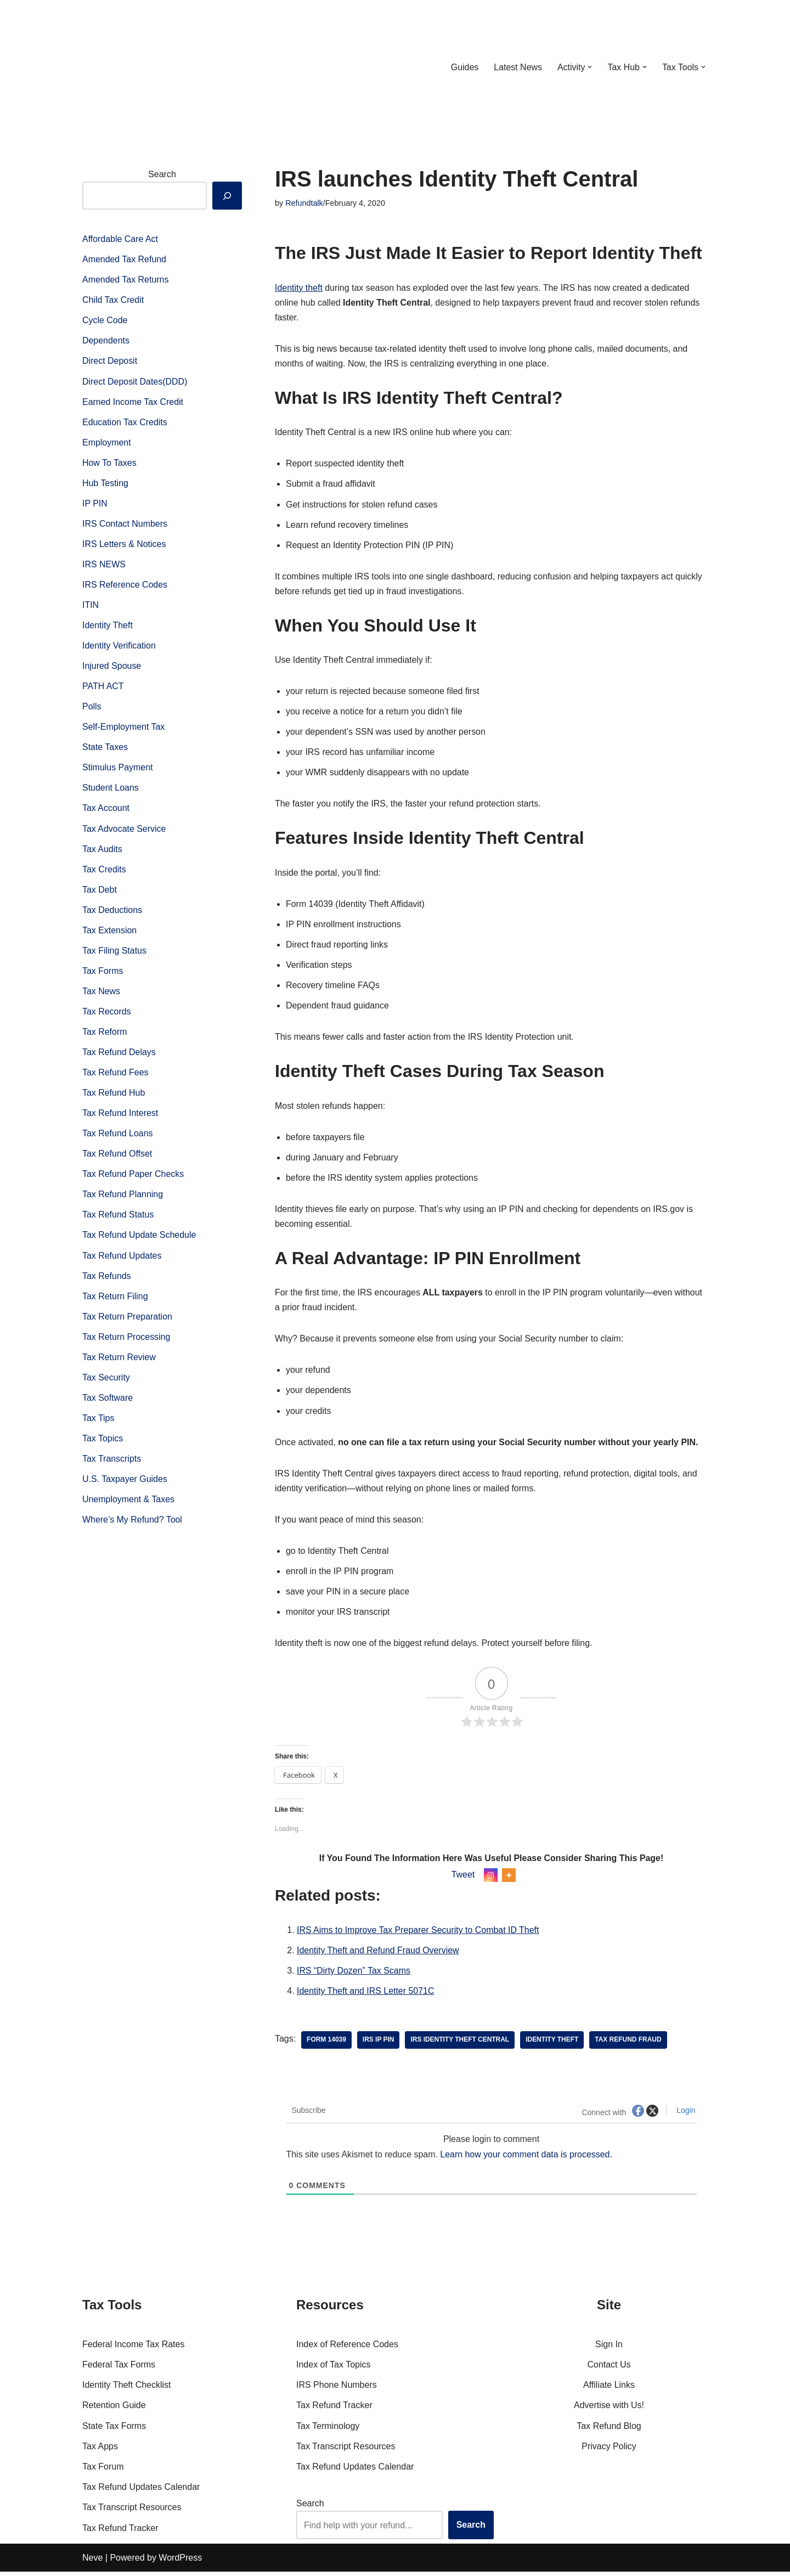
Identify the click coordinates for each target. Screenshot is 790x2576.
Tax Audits (102, 851)
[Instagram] (491, 1879)
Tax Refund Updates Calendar (141, 2491)
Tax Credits (104, 871)
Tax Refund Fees (115, 1075)
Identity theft (299, 287)
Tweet (463, 1878)
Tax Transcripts (112, 1463)
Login (684, 2114)
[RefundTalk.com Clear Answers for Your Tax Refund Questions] (139, 67)
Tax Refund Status (118, 1218)
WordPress (180, 2562)
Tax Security (106, 1381)
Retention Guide (114, 2409)
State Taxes (105, 749)
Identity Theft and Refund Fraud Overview (378, 1954)
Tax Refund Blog (609, 2429)
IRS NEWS (104, 565)
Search (162, 174)
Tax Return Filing (115, 1300)
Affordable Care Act (120, 239)
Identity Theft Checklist (126, 2389)
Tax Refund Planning (122, 1198)
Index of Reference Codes (347, 2348)
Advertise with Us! (609, 2409)
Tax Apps (100, 2450)
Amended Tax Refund (124, 259)
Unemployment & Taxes (128, 1504)
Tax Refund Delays (119, 1055)
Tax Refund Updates (122, 1259)
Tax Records (106, 1014)
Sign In (609, 2348)
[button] (590, 67)
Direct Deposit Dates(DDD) (135, 382)
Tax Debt (99, 892)
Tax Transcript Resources (132, 2511)
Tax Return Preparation (127, 1320)
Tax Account (105, 810)
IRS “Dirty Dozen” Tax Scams (354, 1975)
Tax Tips (98, 1422)
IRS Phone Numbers (336, 2389)
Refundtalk (304, 203)
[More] (509, 1879)
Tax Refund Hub (113, 1096)
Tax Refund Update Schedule (139, 1239)
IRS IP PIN (378, 2044)
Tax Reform (104, 1035)
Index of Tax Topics (333, 2369)
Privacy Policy (609, 2450)
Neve (92, 2562)
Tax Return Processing (126, 1341)
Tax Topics (102, 1442)
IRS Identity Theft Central (460, 2044)
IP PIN (95, 504)
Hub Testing (105, 484)
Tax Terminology (327, 2429)
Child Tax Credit (113, 300)
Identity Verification (119, 647)
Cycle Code (105, 320)
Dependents (105, 341)
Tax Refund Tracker (120, 2531)
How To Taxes (109, 463)
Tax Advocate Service (124, 831)
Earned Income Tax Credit (133, 402)
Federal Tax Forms (118, 2369)
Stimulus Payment (117, 769)
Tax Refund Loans (117, 1137)
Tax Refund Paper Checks (133, 1177)
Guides (464, 67)
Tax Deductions (112, 912)
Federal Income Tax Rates (133, 2348)
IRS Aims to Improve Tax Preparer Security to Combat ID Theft (418, 1933)
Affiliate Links (609, 2389)
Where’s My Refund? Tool (132, 1524)
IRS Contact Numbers (125, 524)
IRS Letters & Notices (124, 545)
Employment (106, 443)
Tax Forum (103, 2471)
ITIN (90, 606)
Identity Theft (107, 627)
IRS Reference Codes (125, 586)
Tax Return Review (119, 1361)
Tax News (101, 994)
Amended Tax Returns (125, 280)
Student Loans (110, 789)
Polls (91, 708)
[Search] (227, 196)
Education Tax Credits (124, 422)
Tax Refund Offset (117, 1157)
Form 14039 (326, 2044)
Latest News (517, 67)
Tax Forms (102, 973)
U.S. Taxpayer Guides (124, 1484)
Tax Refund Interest (120, 1116)
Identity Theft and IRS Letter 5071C (366, 1995)
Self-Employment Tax (123, 729)
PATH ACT (103, 688)
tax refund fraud (629, 2044)
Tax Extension (109, 933)
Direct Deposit (109, 362)
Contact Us (608, 2369)
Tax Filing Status (114, 953)
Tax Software (107, 1402)
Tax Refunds (106, 1279)
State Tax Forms (114, 2429)
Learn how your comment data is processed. (527, 2158)
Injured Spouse (112, 667)
